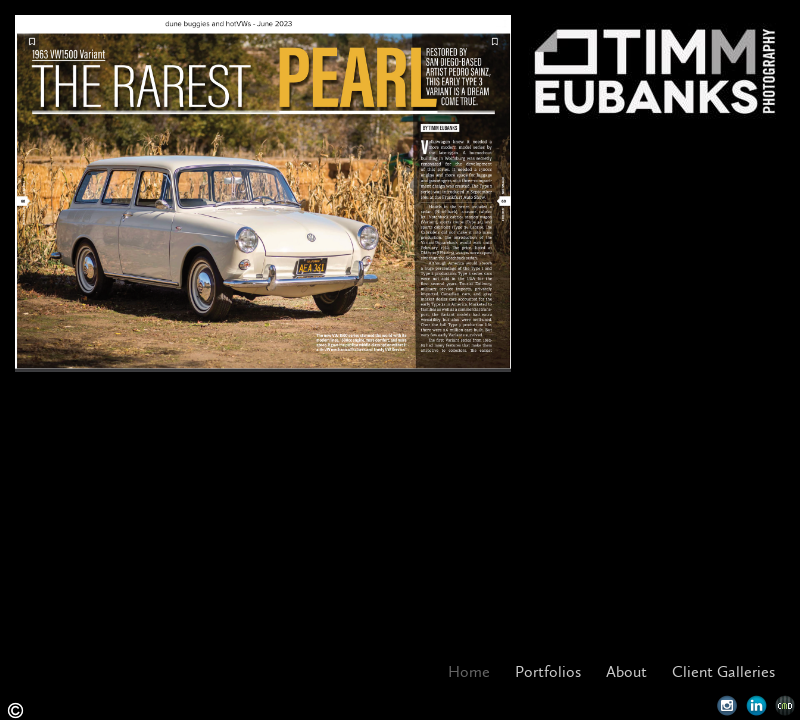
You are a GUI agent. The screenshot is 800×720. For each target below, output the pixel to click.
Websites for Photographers (785, 705)
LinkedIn (756, 705)
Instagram (727, 705)
